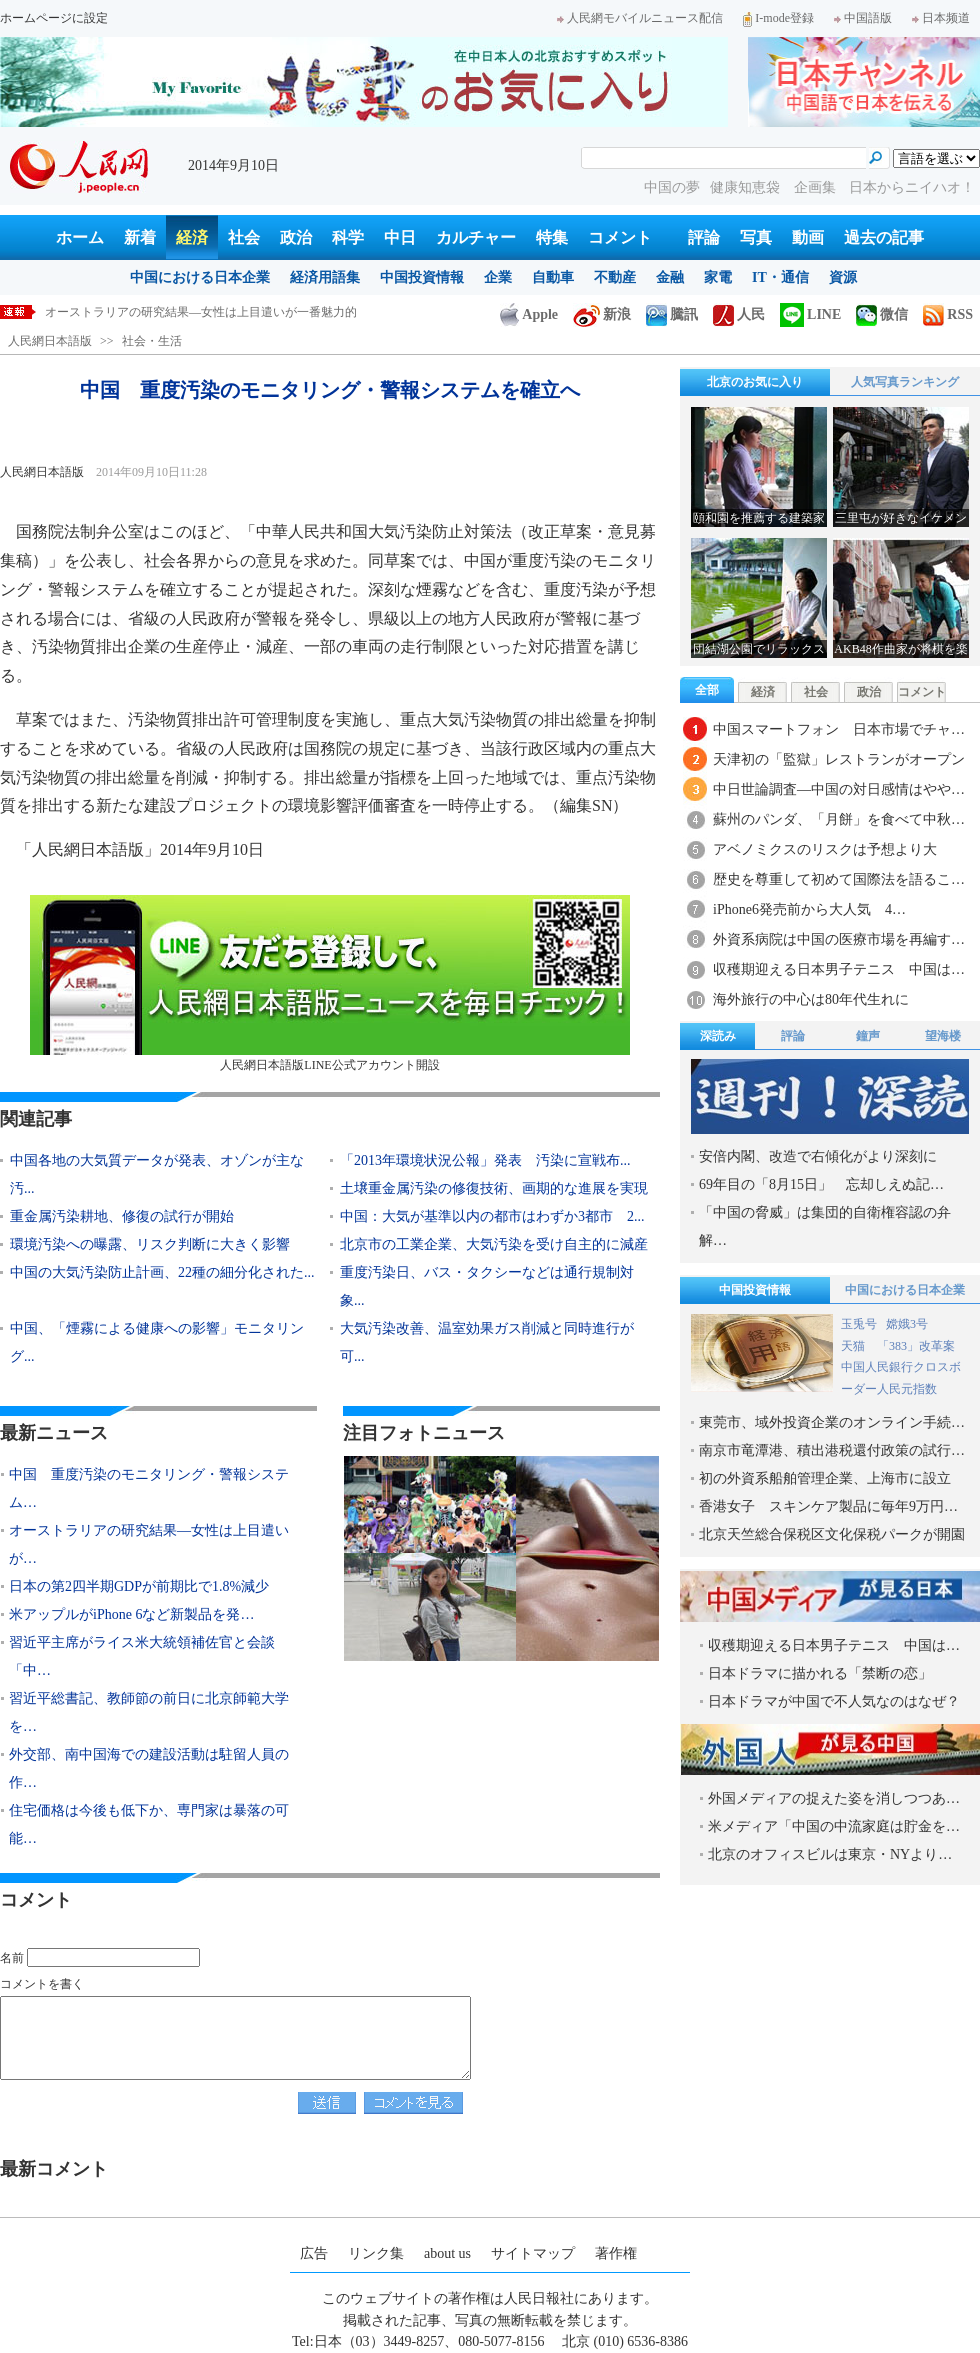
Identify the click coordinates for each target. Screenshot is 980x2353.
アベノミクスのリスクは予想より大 (825, 849)
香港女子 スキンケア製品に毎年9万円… (828, 1506)
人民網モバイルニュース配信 (640, 18)
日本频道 (941, 18)
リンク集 (376, 2253)
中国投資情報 (422, 277)
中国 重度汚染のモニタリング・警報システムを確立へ (195, 312)
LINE (810, 314)
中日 (400, 237)
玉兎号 (859, 1324)
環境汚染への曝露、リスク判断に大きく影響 (150, 1244)
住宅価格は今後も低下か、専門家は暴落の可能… (149, 1824)
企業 (498, 277)
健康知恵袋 (747, 187)
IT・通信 (780, 277)
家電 (718, 277)
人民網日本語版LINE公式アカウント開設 (330, 983)
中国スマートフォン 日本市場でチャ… (839, 729)
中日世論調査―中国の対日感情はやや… (839, 789)
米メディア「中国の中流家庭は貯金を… (834, 1826)
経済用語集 (325, 277)
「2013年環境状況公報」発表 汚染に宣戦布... (485, 1160)
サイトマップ (533, 2253)
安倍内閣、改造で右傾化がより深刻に (818, 1156)
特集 (552, 237)
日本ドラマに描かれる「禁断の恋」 (820, 1673)
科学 (348, 237)
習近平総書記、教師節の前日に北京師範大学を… (149, 1712)
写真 (756, 237)
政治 (296, 237)
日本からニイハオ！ (912, 187)
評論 (704, 237)
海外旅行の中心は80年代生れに (811, 999)
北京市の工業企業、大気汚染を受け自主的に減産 (494, 1244)
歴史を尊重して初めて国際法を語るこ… (839, 879)
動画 (808, 237)
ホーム (80, 237)
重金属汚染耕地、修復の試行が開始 (122, 1216)
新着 (140, 237)
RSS (948, 314)
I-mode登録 (778, 18)
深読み (718, 1036)
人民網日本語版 (50, 341)
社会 (244, 237)
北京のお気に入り (755, 382)
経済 (192, 237)
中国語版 (863, 18)
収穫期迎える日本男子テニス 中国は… (839, 969)
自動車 (553, 277)
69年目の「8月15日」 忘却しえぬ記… (821, 1184)
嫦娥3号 (907, 1324)
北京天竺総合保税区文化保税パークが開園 (832, 1534)
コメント (620, 237)
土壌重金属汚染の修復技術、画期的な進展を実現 (494, 1188)
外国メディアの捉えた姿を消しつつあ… (834, 1798)
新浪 (602, 314)
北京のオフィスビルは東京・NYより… (830, 1854)
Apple (529, 314)
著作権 (616, 2253)
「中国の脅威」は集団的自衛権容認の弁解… (825, 1226)
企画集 (817, 187)
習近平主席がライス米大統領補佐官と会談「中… (142, 1656)
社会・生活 (152, 341)
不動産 (615, 277)
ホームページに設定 (54, 18)
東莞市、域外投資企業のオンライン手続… (832, 1422)
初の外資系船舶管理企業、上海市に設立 (825, 1478)
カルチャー (476, 237)
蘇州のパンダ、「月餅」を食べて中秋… (839, 819)
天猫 (854, 1346)
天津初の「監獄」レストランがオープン (839, 759)
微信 (882, 314)
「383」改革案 (916, 1346)
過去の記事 (884, 237)
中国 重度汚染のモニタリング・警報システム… (149, 1488)
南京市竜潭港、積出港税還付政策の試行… (832, 1450)
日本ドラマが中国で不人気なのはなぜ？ (834, 1701)
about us (447, 2253)
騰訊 (672, 314)
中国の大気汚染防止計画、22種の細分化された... (162, 1272)
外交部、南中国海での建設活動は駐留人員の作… (149, 1768)
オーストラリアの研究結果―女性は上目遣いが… (149, 1544)
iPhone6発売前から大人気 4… (809, 909)
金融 (670, 277)
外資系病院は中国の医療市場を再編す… (839, 939)
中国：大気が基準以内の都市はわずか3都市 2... (492, 1216)
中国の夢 (672, 187)
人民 (739, 314)
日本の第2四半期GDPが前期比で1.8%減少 (139, 1586)
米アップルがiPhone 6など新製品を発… (131, 1614)
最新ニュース (54, 1433)
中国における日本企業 (200, 277)
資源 (843, 277)
